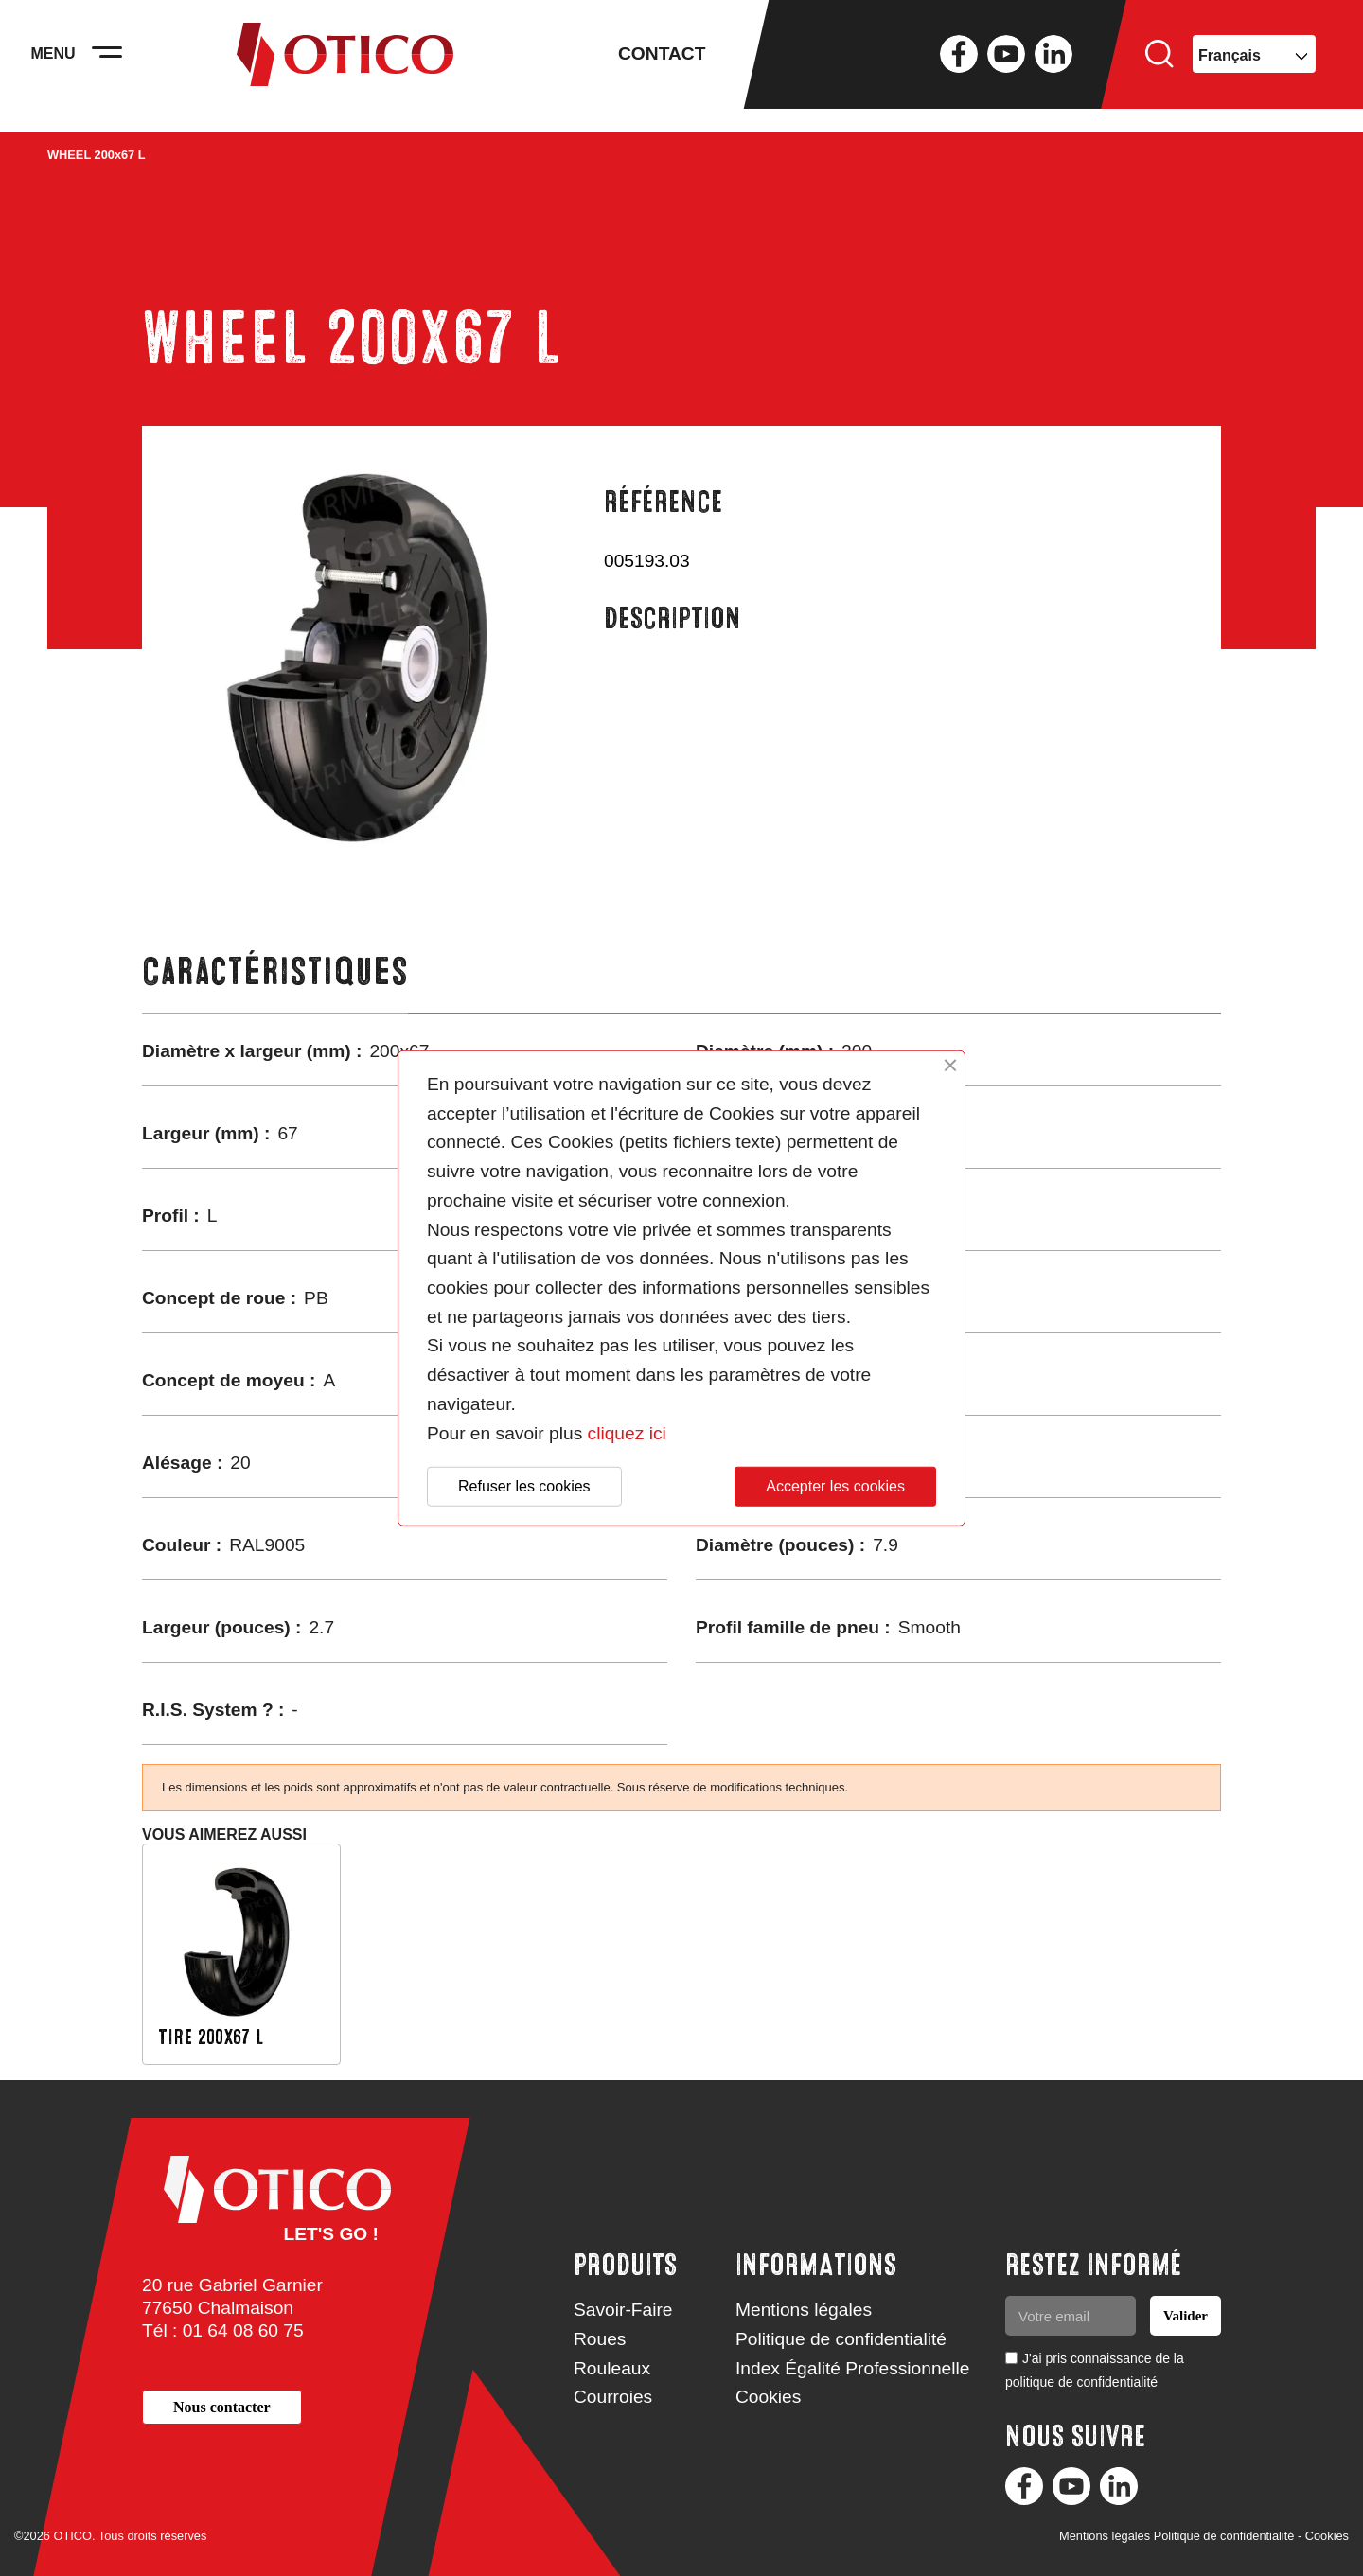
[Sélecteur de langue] (1254, 66)
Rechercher (1159, 66)
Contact (661, 66)
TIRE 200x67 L (210, 2037)
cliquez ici (627, 1432)
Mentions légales (803, 2310)
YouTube (1006, 66)
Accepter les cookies (835, 1486)
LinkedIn (1053, 66)
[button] (222, 2407)
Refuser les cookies (524, 1486)
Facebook (959, 66)
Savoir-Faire (623, 2310)
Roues (600, 2339)
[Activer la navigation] (123, 66)
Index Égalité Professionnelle (852, 2368)
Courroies (613, 2397)
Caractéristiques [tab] (275, 971)
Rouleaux (612, 2368)
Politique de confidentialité (841, 2339)
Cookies (768, 2397)
